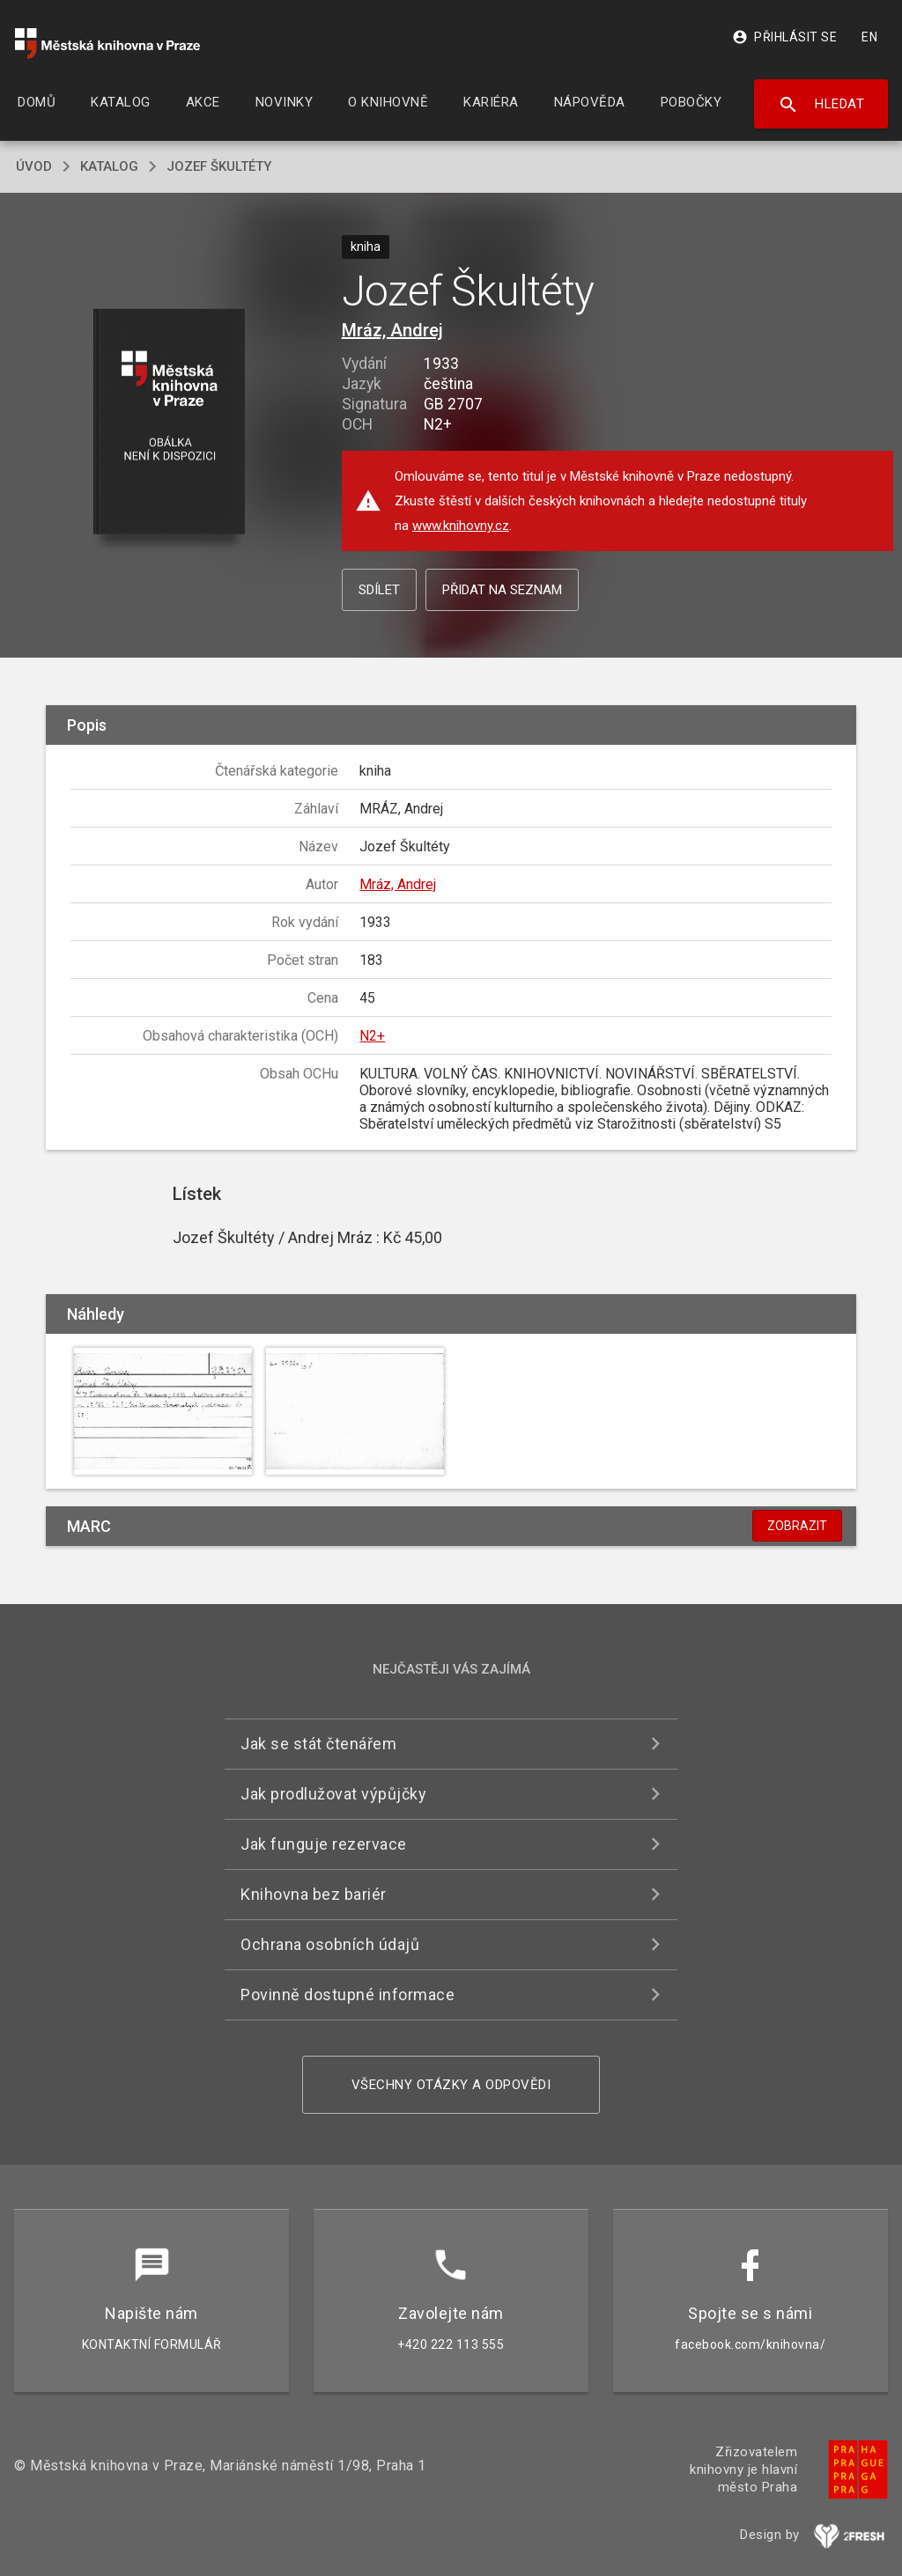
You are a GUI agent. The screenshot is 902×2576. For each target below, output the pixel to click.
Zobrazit (797, 1526)
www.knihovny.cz (460, 526)
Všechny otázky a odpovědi (451, 2085)
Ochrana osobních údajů (329, 1944)
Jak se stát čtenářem (318, 1743)
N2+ (372, 1035)
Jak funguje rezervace (323, 1844)
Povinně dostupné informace (347, 1994)
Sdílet (379, 590)
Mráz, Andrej (392, 330)
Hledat (821, 104)
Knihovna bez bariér (313, 1894)
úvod (34, 166)
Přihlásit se (784, 37)
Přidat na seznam (502, 590)
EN (869, 37)
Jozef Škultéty (218, 166)
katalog (109, 166)
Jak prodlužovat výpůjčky (333, 1794)
